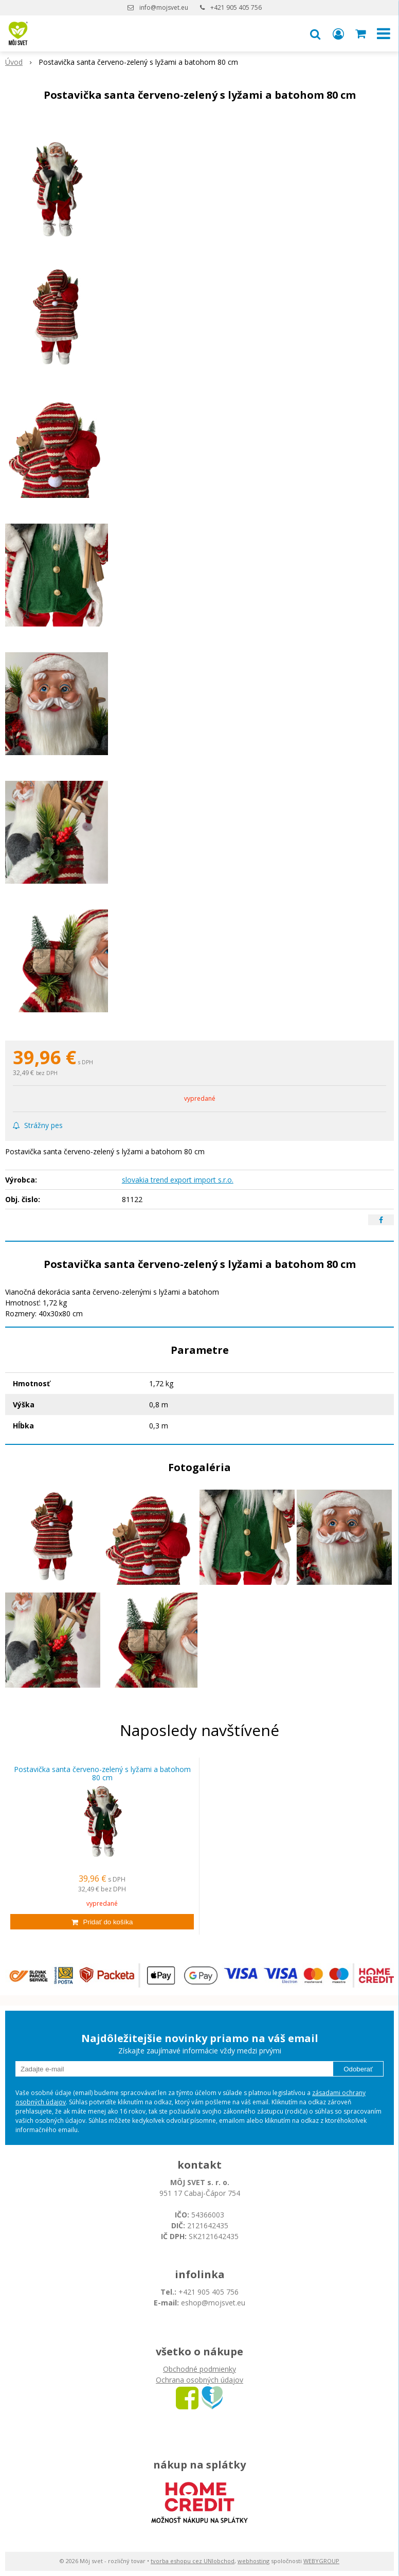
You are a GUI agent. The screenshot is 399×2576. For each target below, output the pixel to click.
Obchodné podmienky (199, 2369)
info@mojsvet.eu (163, 7)
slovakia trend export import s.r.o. (177, 1180)
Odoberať (358, 2069)
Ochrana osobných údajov (199, 2380)
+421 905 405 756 (236, 7)
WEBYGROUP (321, 2561)
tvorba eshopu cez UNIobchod (192, 2561)
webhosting (253, 2561)
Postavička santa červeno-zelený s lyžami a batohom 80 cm (102, 1773)
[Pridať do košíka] (102, 1921)
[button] (315, 33)
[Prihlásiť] (338, 33)
